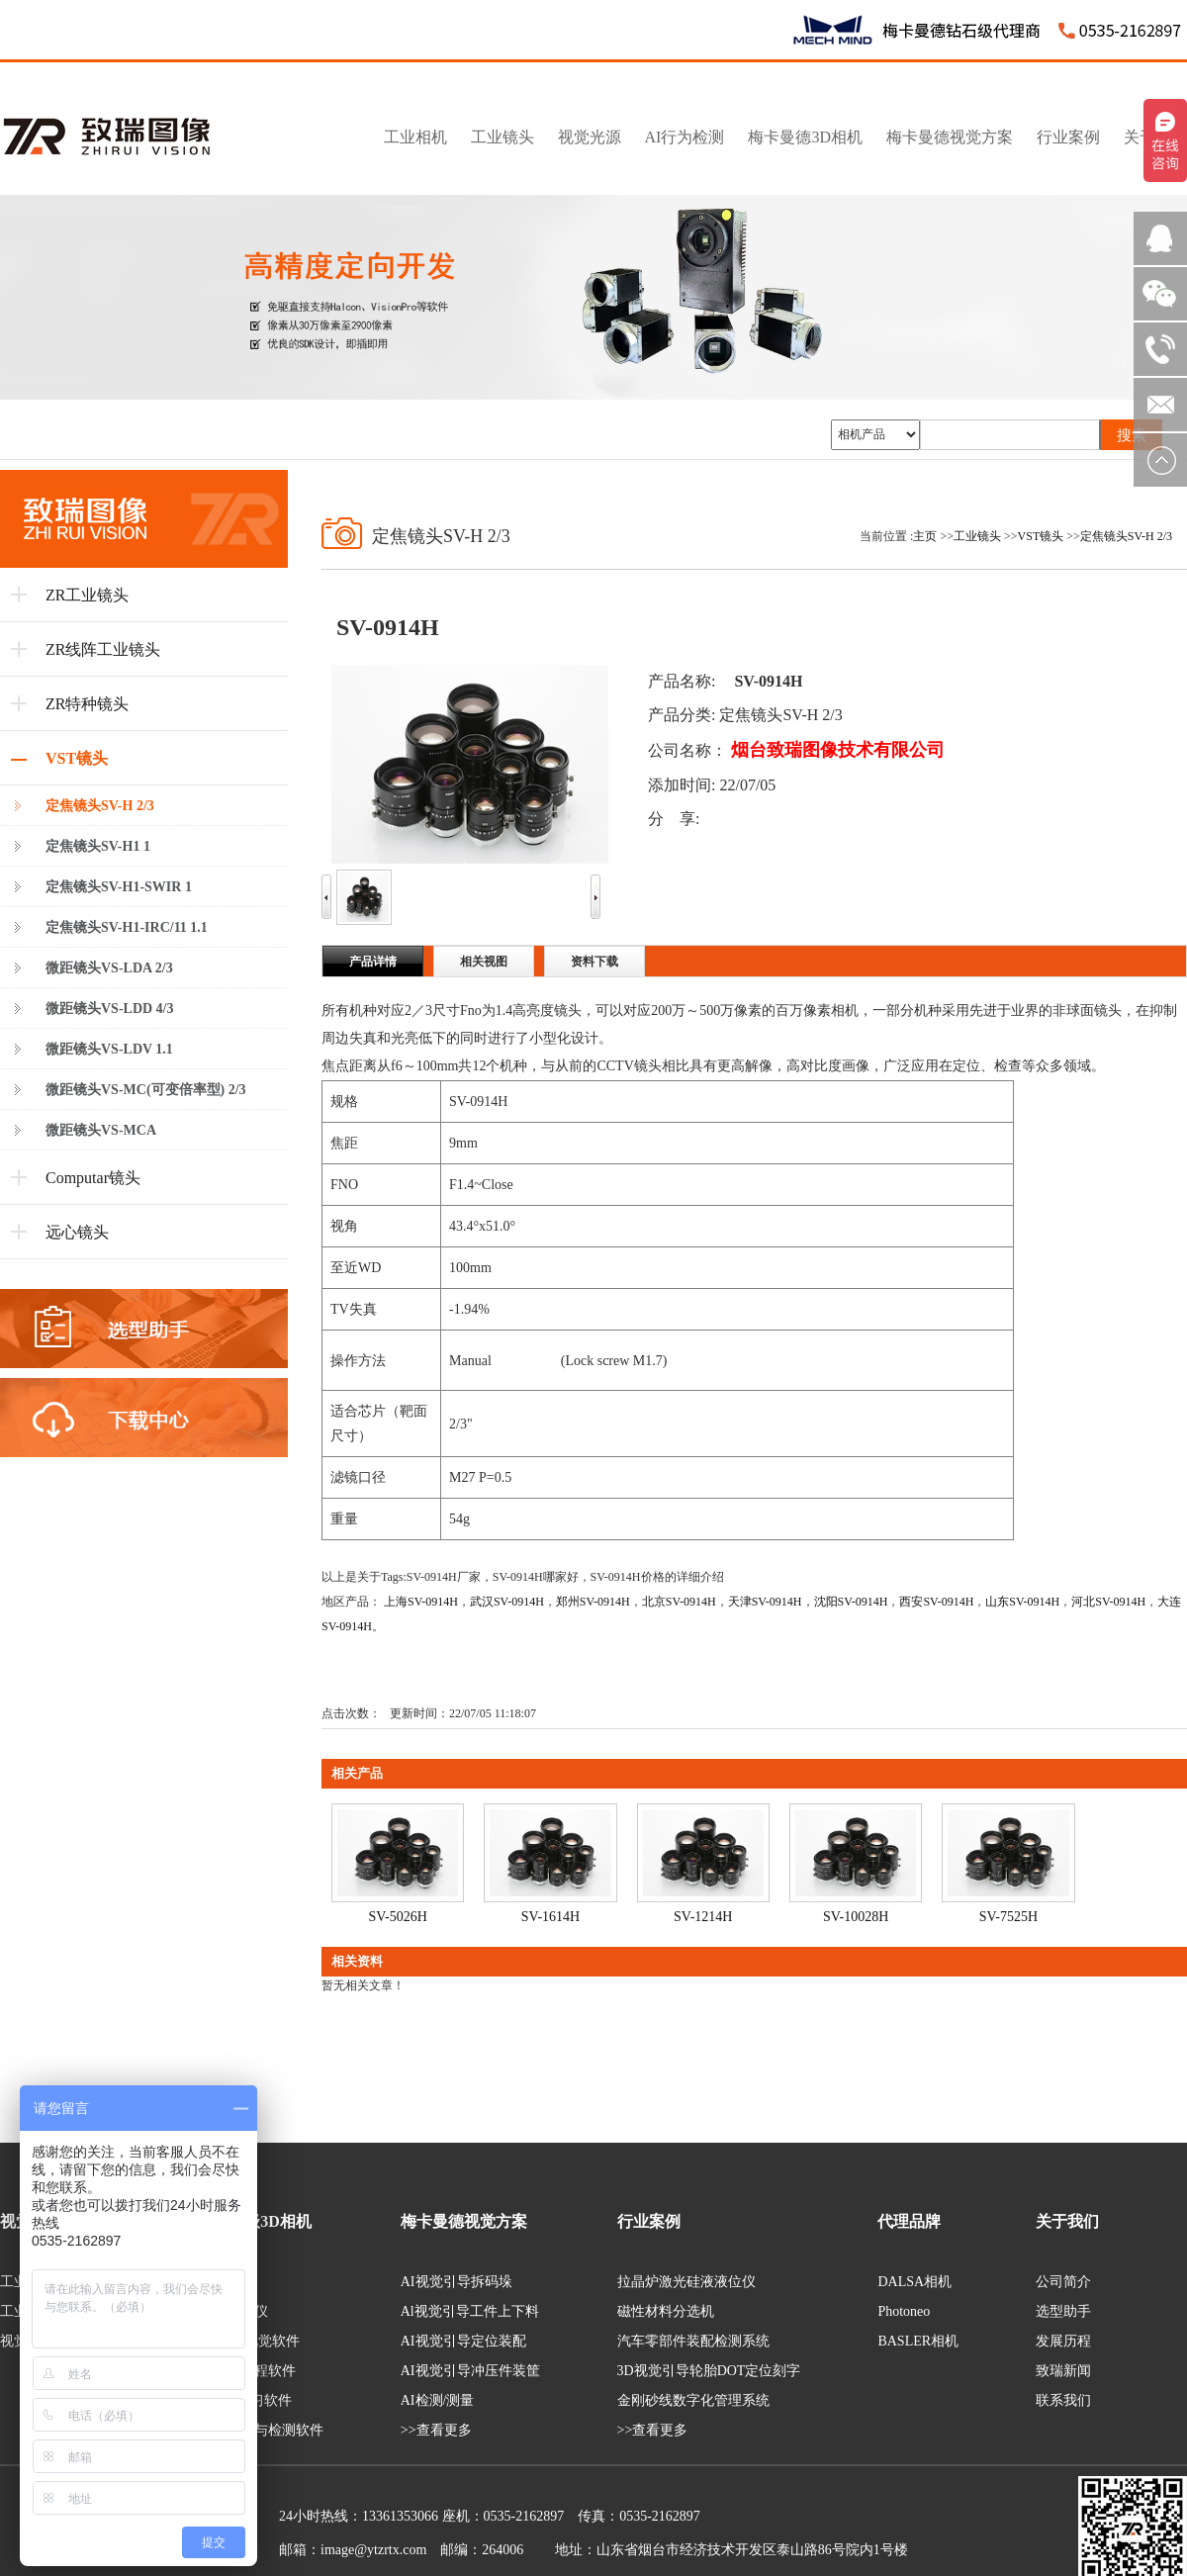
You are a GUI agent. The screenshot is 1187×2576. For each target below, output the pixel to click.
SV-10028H (855, 1916)
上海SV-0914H (421, 1602)
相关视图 (483, 961)
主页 (925, 536)
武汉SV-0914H (507, 1602)
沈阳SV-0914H (851, 1602)
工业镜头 (977, 536)
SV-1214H (703, 1916)
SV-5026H (397, 1916)
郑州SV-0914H (593, 1602)
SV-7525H (1008, 1916)
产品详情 (373, 961)
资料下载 (594, 961)
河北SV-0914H (1108, 1602)
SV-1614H (550, 1916)
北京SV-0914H (679, 1602)
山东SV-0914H (1022, 1602)
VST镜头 (1041, 536)
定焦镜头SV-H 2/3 (1126, 536)
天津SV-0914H (765, 1602)
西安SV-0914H (936, 1602)
